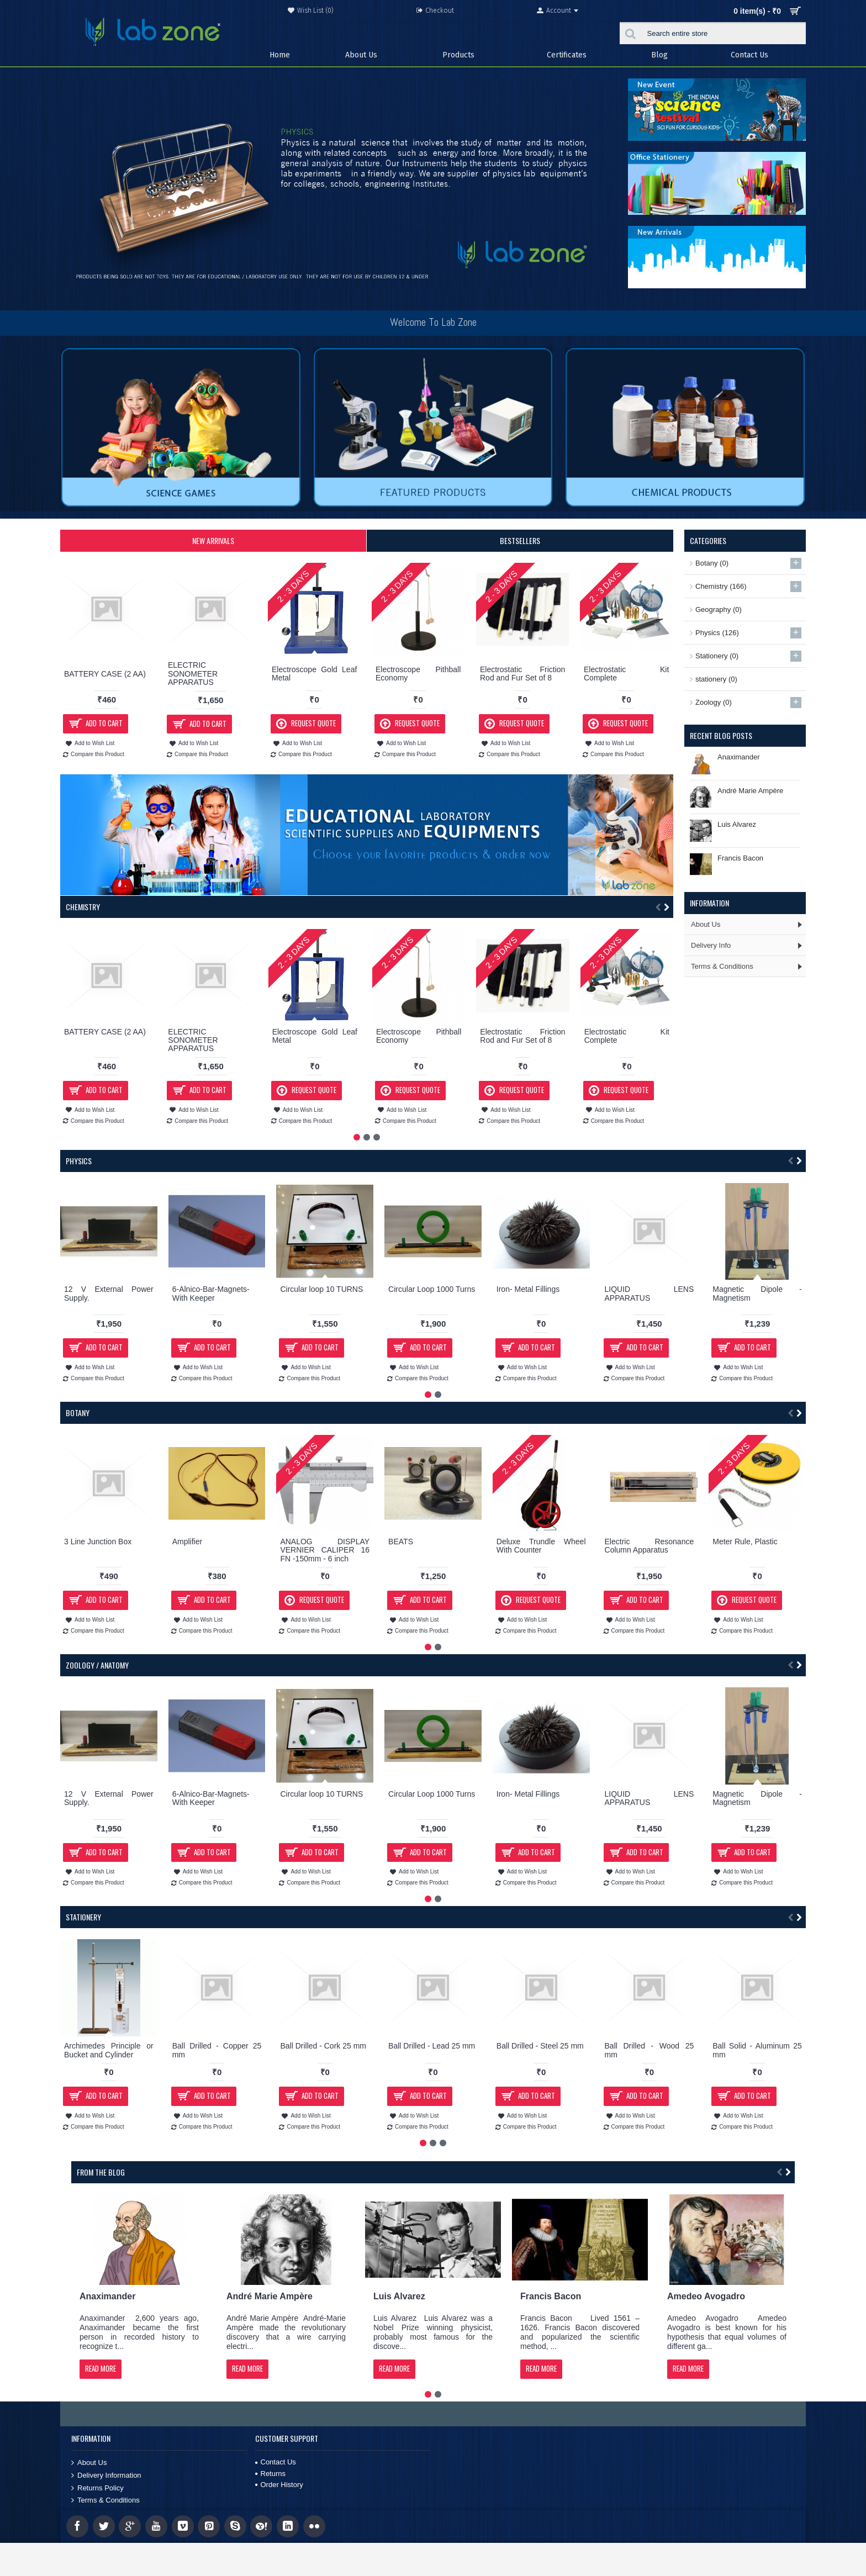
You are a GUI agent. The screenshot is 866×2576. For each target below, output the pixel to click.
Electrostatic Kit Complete (626, 673)
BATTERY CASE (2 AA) (105, 673)
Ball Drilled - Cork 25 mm (323, 2045)
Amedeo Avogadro (706, 2296)
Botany (77, 1412)
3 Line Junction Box (97, 1541)
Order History (279, 2484)
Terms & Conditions (105, 2500)
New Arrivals (213, 540)
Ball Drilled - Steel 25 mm (540, 2045)
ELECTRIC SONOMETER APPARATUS (193, 674)
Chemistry (83, 906)
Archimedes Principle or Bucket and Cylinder (109, 2049)
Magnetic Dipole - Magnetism (757, 1293)
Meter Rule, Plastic (744, 1541)
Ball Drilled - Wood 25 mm (649, 2049)
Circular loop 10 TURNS (321, 1289)
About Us (89, 2462)
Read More (100, 2368)
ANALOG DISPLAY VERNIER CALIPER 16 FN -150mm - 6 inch (324, 1550)
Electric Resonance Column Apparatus (649, 1545)
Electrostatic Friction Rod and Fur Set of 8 (522, 673)
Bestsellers (520, 540)
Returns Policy (97, 2487)
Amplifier (187, 1541)
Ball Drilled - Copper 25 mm (217, 2049)
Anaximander (738, 757)
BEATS (400, 1541)
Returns (270, 2473)
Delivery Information (106, 2475)
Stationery (83, 1917)
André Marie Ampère (750, 790)
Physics (79, 1160)
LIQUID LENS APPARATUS (649, 1293)
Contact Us (275, 2462)
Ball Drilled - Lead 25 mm (431, 2045)
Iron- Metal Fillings (528, 1289)
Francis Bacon (740, 858)
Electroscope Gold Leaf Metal (314, 673)
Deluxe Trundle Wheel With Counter (541, 1545)
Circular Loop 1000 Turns (431, 1289)
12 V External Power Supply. (109, 1293)
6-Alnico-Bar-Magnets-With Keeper (211, 1293)
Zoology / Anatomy (97, 1665)
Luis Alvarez (736, 824)
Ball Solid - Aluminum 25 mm (757, 2049)
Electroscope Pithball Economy (418, 673)
